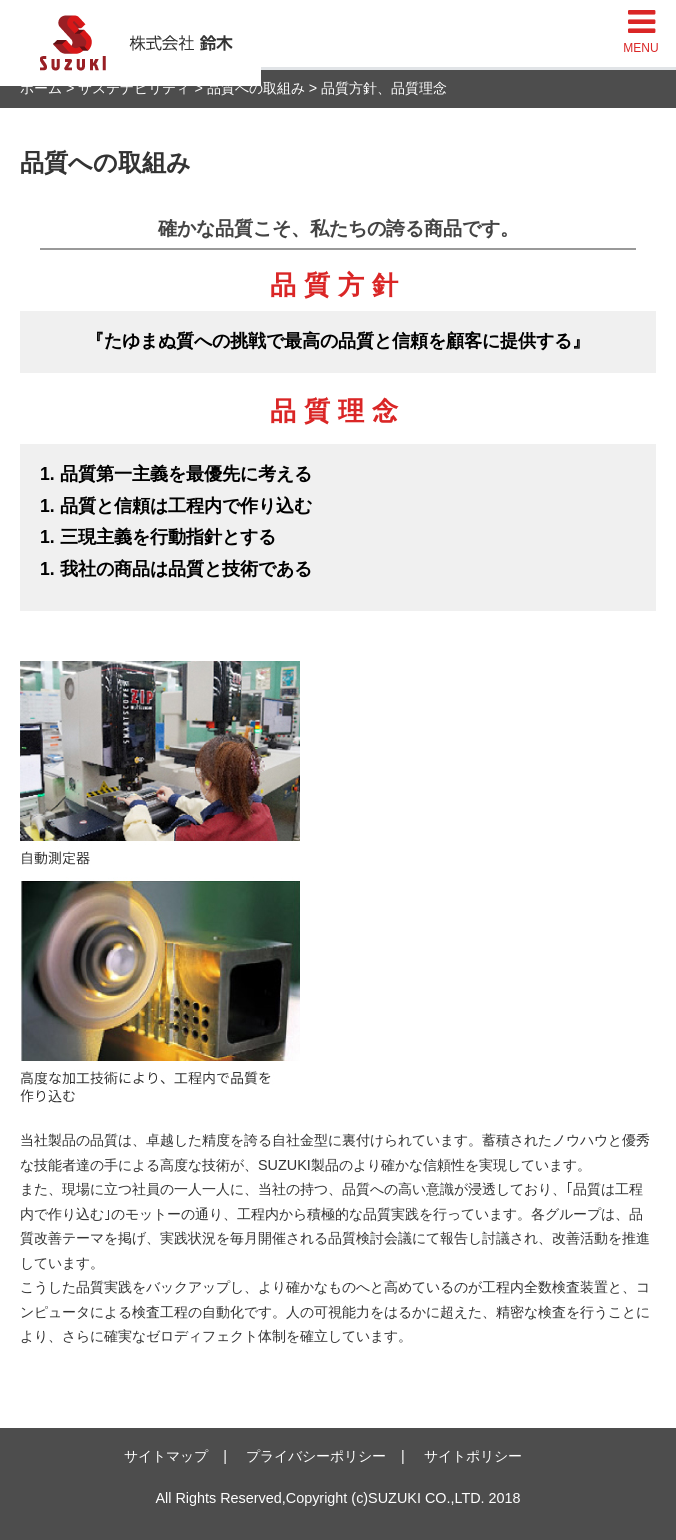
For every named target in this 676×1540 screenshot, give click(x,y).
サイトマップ (166, 1456)
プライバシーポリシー (316, 1456)
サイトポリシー (473, 1456)
